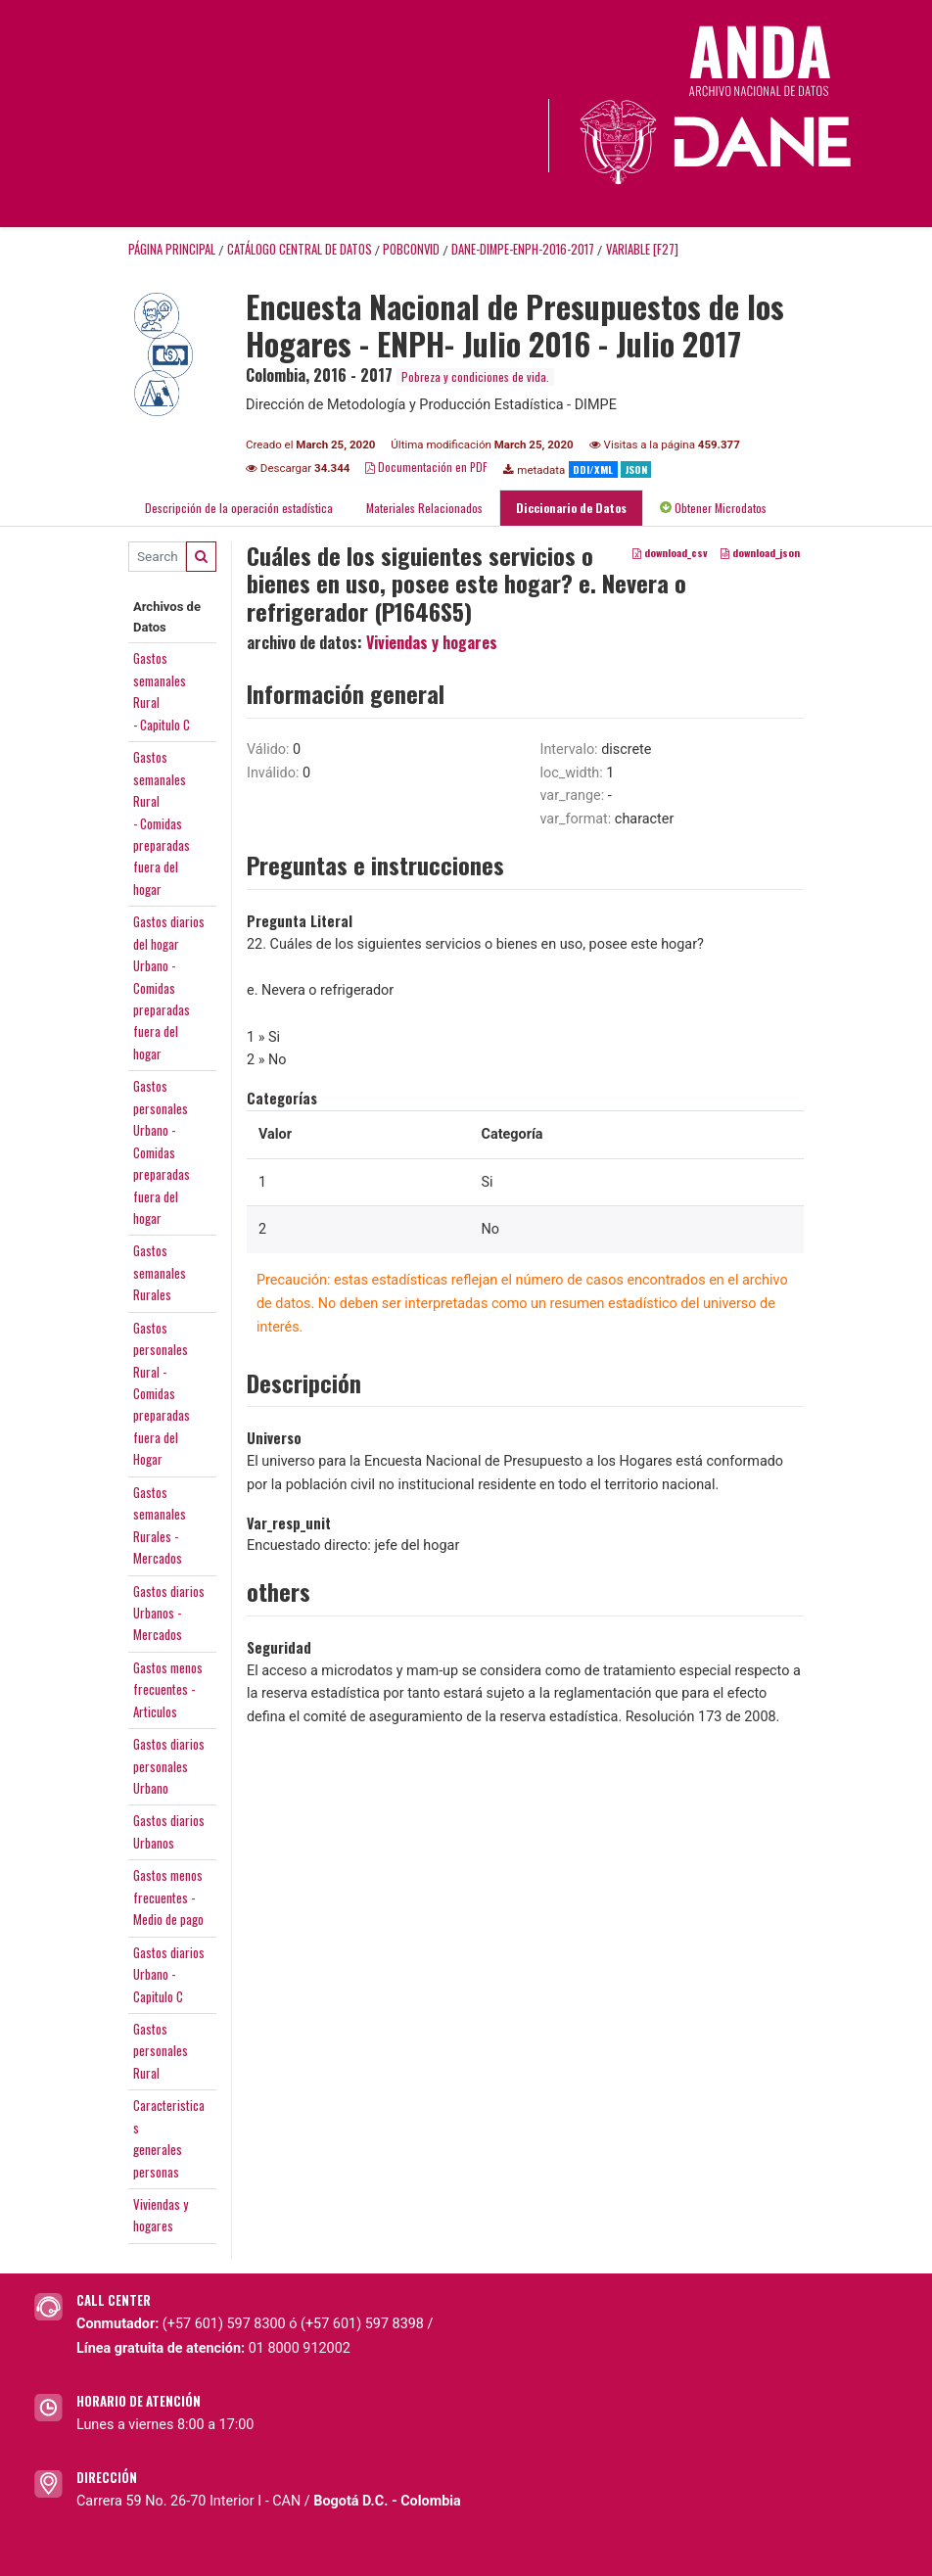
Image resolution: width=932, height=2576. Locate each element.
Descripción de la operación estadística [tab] (239, 507)
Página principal (171, 249)
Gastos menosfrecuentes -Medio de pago (168, 1897)
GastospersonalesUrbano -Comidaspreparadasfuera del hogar (161, 1152)
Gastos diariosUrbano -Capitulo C (169, 1974)
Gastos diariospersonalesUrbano (169, 1766)
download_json (760, 552)
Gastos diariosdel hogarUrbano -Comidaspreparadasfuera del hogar (169, 987)
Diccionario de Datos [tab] (571, 507)
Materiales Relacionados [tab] (424, 507)
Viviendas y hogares (431, 642)
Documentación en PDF (426, 466)
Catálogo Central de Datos (299, 249)
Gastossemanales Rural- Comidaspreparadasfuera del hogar (161, 823)
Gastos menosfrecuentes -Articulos (168, 1689)
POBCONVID (411, 249)
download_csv (670, 552)
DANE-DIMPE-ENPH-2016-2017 (522, 249)
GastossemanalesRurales (159, 1272)
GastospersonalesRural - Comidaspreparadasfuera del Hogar (161, 1394)
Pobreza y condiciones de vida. (475, 376)
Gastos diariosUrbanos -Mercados (169, 1613)
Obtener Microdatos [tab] (713, 507)
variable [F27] (642, 249)
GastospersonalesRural (160, 2051)
